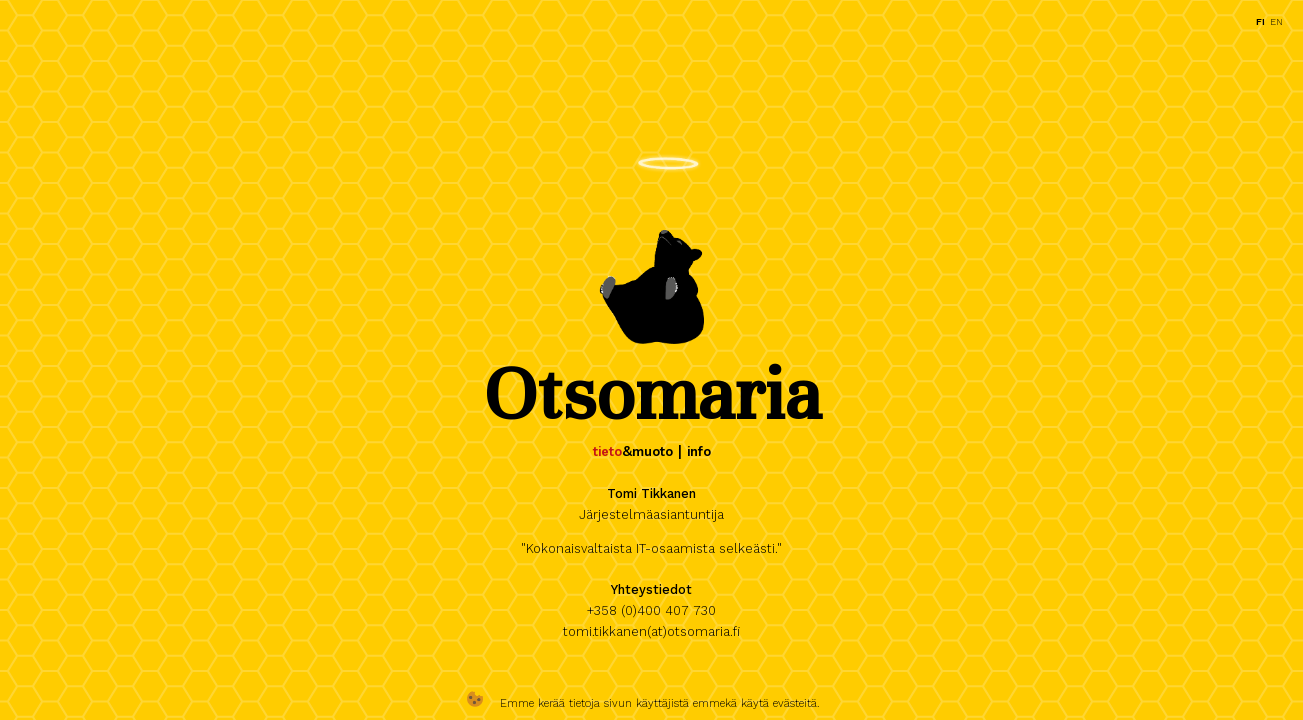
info (699, 451)
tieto (607, 451)
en (1276, 21)
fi (1260, 21)
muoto (652, 451)
